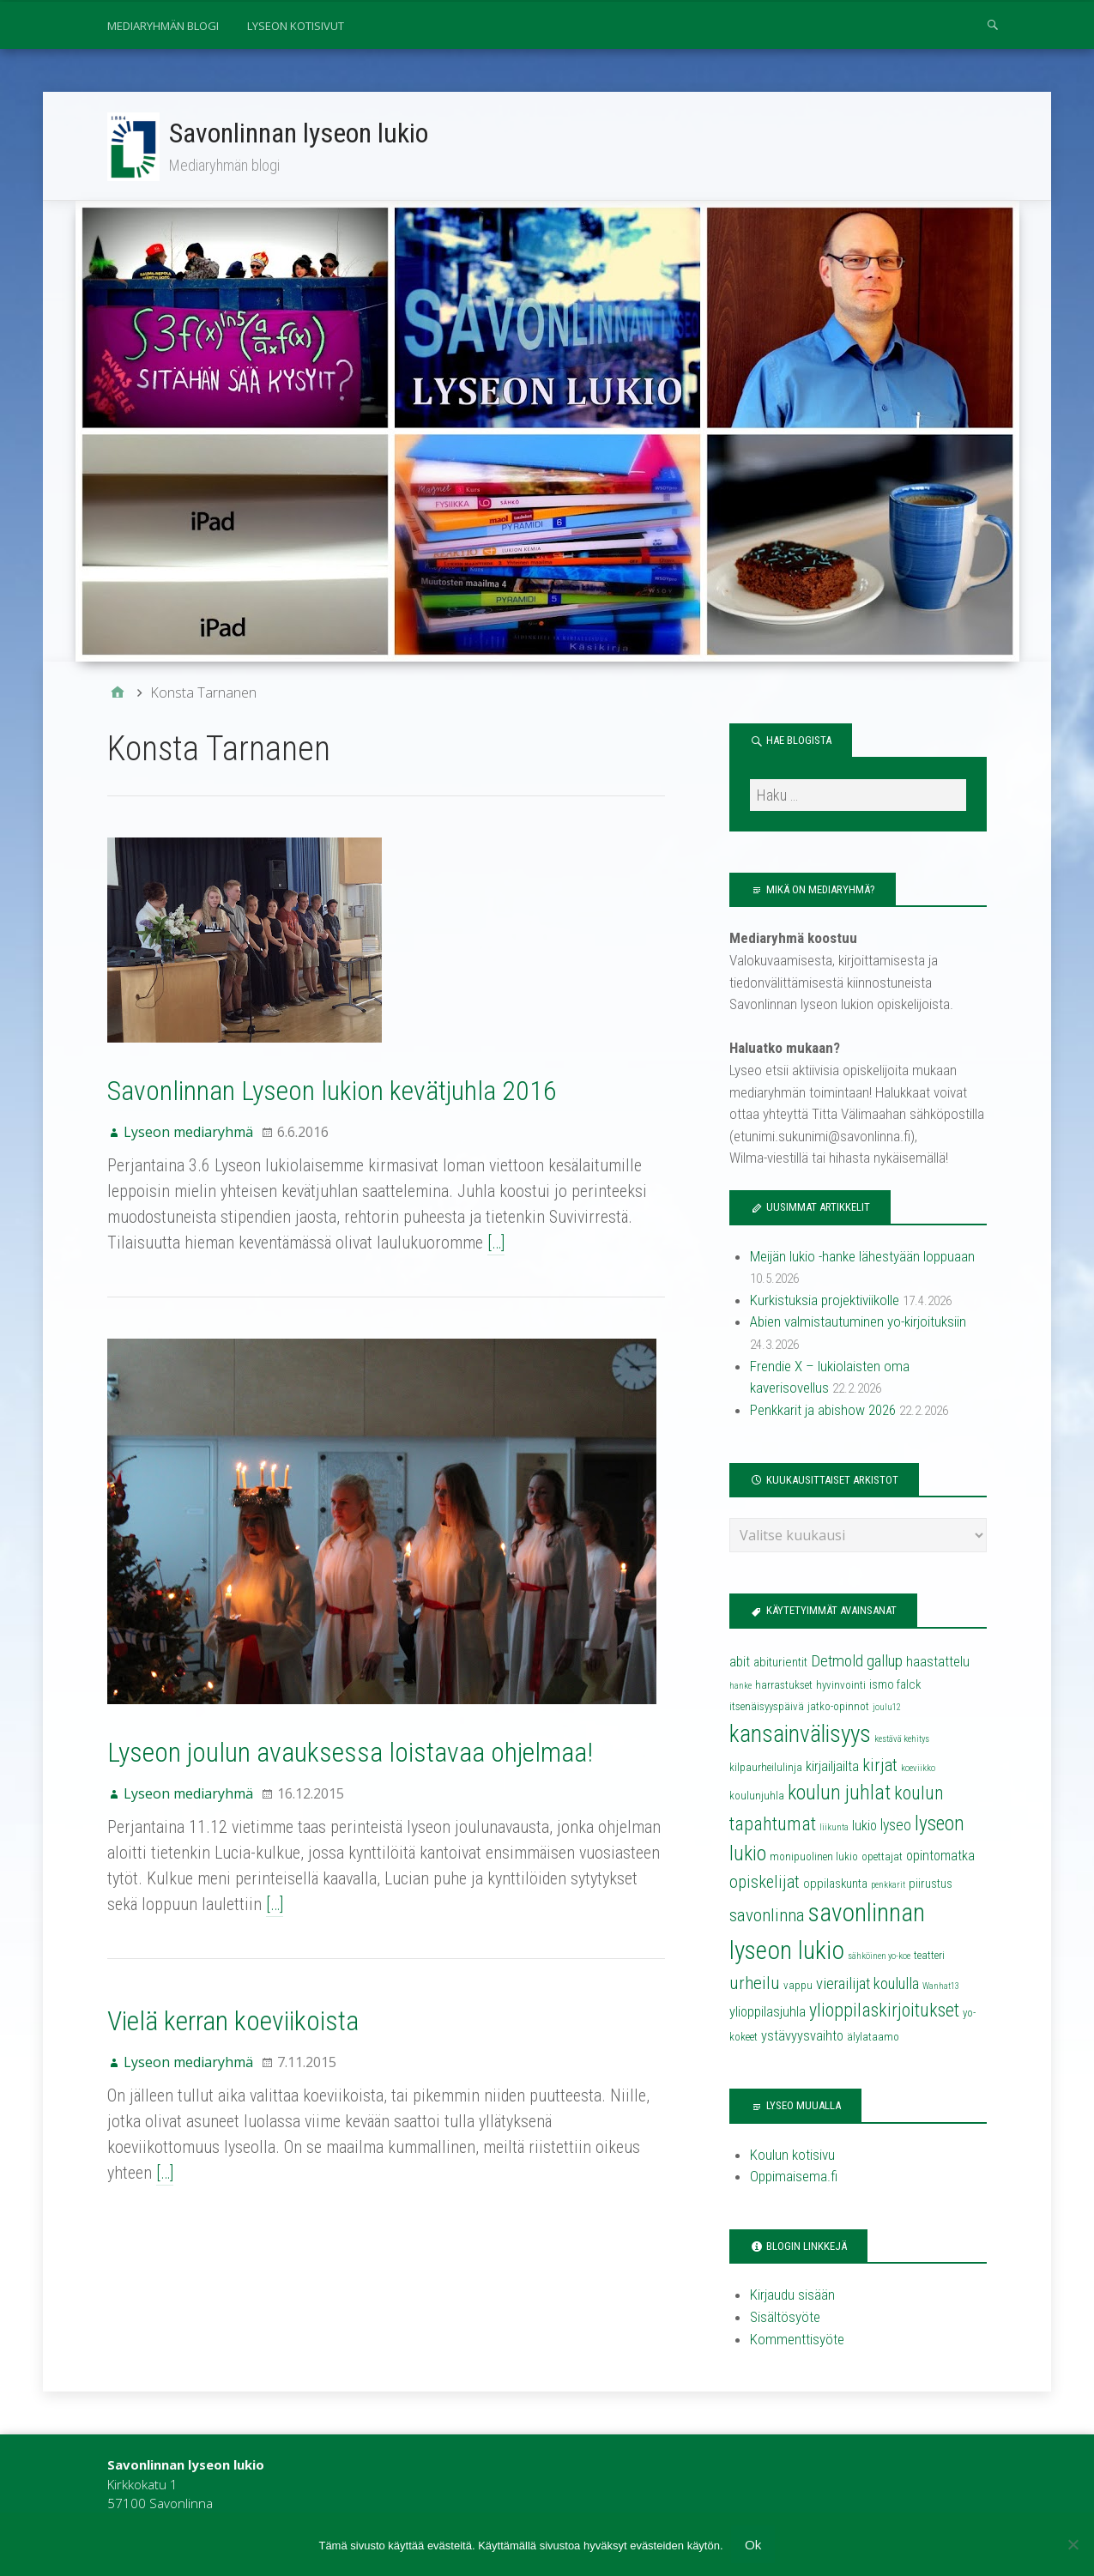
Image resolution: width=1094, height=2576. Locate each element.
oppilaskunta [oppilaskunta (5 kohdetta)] (835, 1885)
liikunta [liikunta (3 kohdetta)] (834, 1829)
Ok (754, 2544)
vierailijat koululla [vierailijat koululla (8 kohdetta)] (867, 1985)
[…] (496, 1244)
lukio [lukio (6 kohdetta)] (864, 1827)
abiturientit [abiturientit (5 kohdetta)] (780, 1664)
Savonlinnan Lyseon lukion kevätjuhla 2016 (332, 1092)
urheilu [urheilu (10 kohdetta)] (754, 1984)
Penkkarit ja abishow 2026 (823, 1411)
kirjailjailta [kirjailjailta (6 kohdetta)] (832, 1768)
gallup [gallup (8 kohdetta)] (885, 1663)
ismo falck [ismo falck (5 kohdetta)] (895, 1686)
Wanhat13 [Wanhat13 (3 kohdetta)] (940, 1987)
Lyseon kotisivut (295, 25)
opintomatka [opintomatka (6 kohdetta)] (940, 1857)
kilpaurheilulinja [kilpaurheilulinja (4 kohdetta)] (765, 1769)
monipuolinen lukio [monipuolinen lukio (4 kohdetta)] (814, 1858)
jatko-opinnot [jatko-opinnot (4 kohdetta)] (838, 1708)
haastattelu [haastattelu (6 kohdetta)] (938, 1663)
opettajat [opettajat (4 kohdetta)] (882, 1858)
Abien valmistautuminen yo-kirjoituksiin (858, 1323)
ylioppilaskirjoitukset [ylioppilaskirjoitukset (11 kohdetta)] (884, 2012)
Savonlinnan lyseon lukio (299, 133)
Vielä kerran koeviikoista (233, 2022)
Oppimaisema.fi (793, 2177)
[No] (1072, 2544)
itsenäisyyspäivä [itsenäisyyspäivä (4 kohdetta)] (766, 1708)
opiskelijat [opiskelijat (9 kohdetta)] (764, 1883)
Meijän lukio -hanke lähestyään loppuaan (862, 1258)
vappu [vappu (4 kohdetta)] (798, 1986)
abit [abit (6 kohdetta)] (739, 1663)
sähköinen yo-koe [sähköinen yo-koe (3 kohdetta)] (879, 1957)
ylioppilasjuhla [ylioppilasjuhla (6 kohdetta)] (767, 2013)
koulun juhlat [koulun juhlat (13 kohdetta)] (839, 1794)
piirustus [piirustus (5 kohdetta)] (930, 1885)
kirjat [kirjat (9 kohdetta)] (880, 1767)
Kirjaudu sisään (792, 2296)
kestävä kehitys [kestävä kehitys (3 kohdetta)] (901, 1740)
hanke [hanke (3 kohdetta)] (740, 1687)
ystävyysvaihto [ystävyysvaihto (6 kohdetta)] (802, 2037)
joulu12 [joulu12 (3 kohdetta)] (887, 1708)
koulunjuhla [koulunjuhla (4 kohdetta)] (756, 1797)
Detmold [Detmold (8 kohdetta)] (837, 1663)
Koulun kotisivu (792, 2155)
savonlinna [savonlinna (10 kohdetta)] (767, 1917)
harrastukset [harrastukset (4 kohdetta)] (784, 1686)
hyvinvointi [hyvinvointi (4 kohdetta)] (841, 1686)
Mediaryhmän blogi (163, 25)
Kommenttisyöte (797, 2340)
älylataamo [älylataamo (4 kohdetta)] (873, 2038)
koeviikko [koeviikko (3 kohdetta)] (918, 1769)
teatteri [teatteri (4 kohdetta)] (929, 1956)
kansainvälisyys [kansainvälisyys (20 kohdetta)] (800, 1736)
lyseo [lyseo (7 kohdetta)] (895, 1826)
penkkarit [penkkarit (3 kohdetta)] (888, 1886)
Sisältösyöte (785, 2318)
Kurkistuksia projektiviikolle (824, 1301)
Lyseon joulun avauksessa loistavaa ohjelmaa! (350, 1754)
